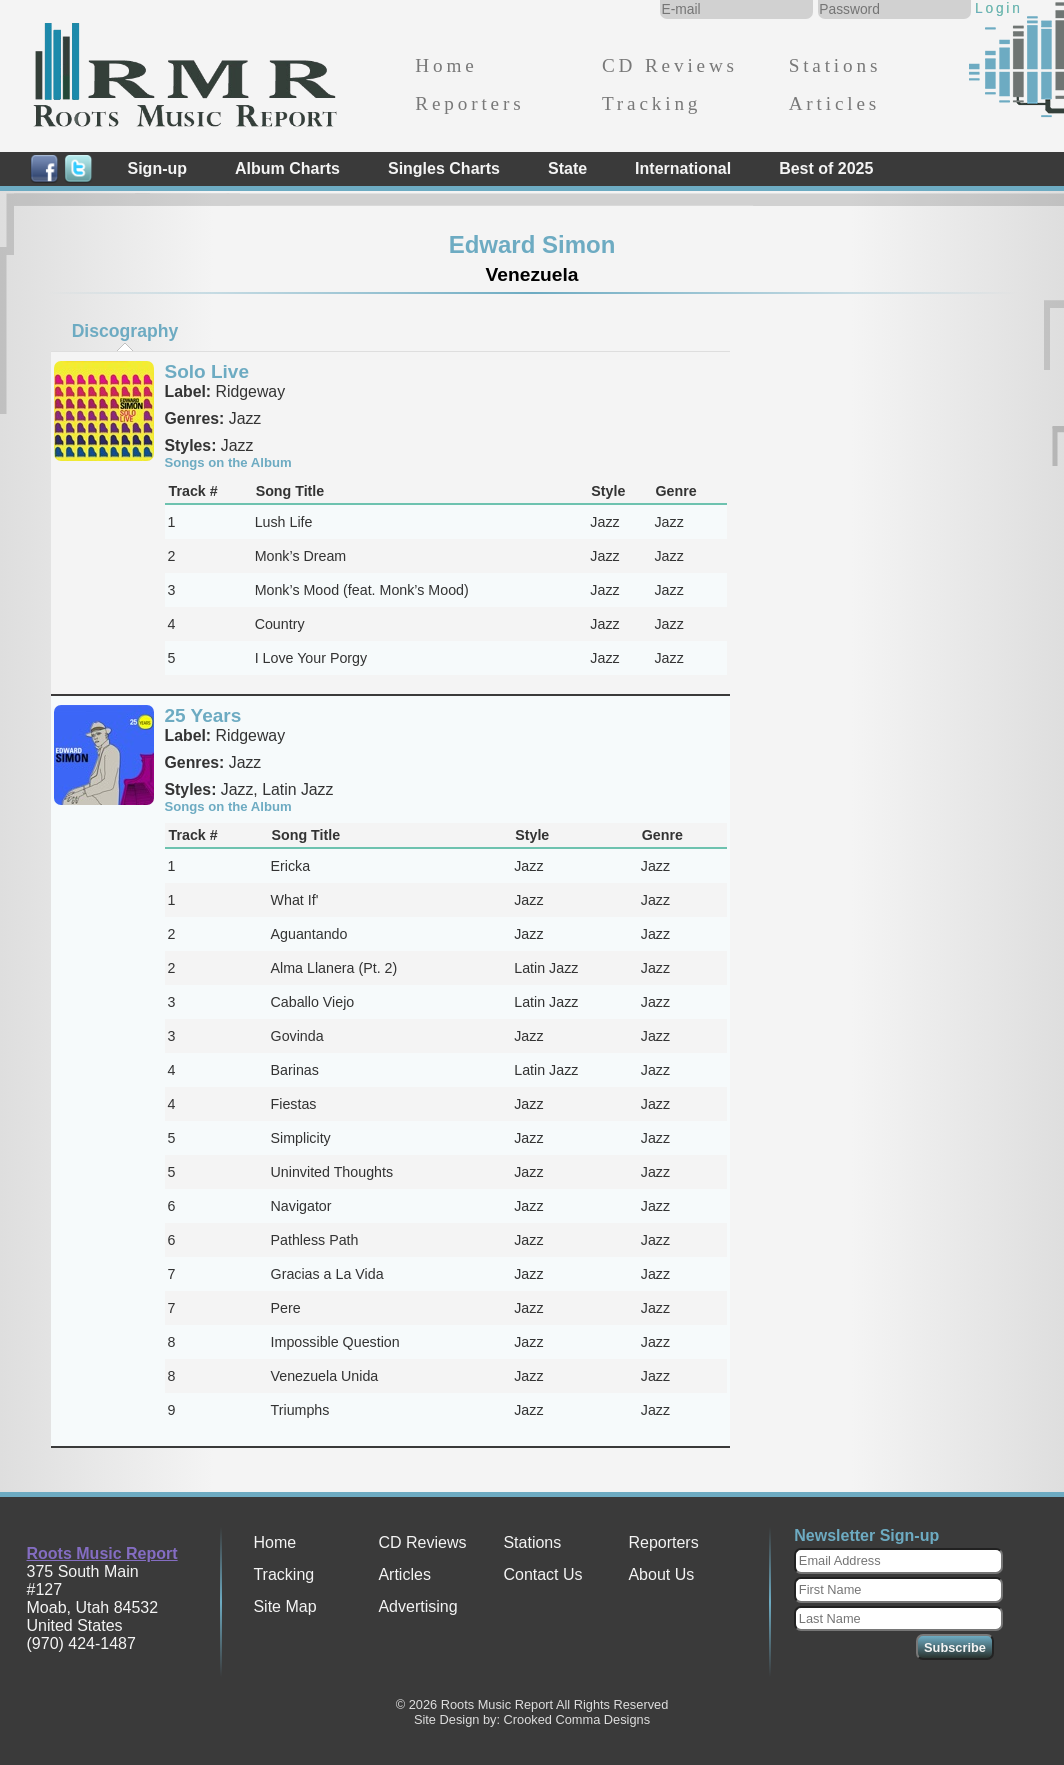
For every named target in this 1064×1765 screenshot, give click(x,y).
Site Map (284, 1606)
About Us (661, 1574)
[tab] (125, 331)
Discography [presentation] (125, 331)
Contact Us (542, 1574)
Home (446, 65)
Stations (835, 65)
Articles (834, 103)
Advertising (417, 1606)
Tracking (651, 103)
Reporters (469, 103)
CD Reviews (670, 65)
